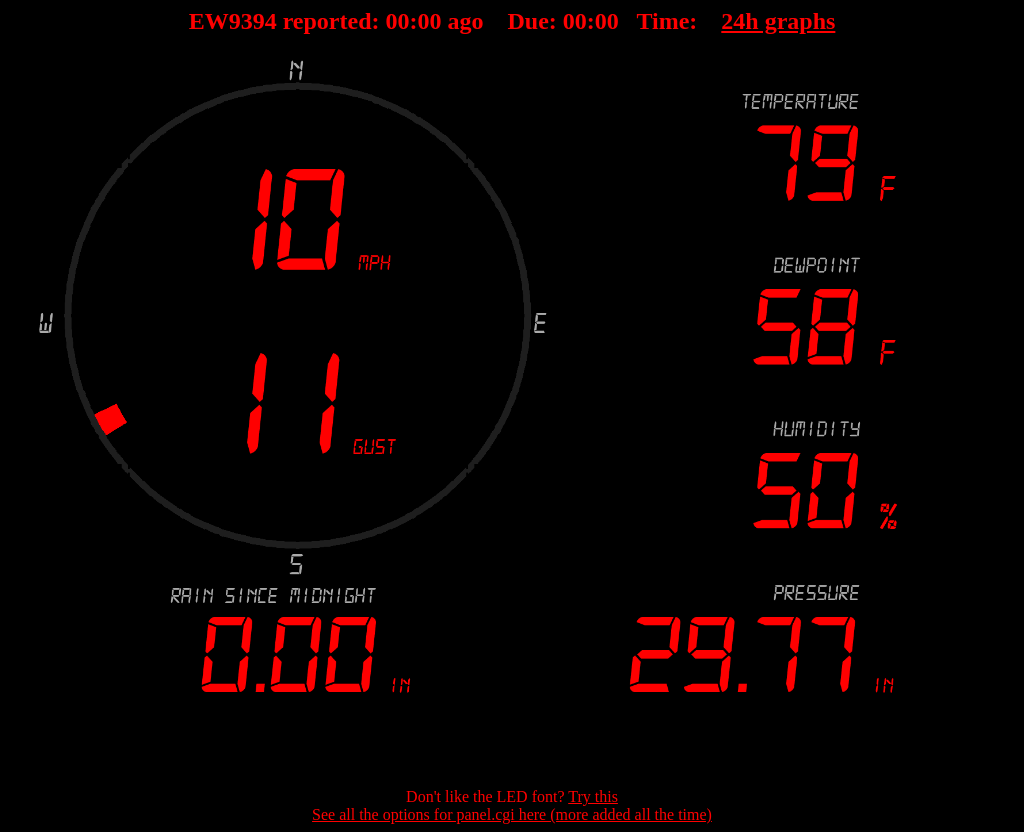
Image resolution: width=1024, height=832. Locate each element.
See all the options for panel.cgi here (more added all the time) (512, 814)
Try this (593, 796)
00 (398, 21)
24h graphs (778, 21)
